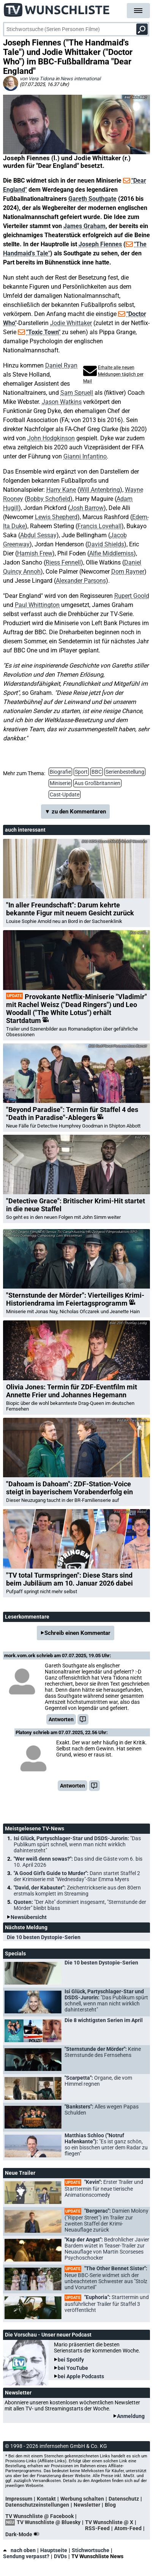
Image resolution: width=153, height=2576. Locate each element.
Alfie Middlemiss (111, 553)
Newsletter (87, 2505)
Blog (110, 2505)
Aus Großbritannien (97, 783)
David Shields (105, 544)
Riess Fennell (63, 562)
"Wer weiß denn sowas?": (78, 1862)
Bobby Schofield (48, 498)
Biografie (60, 772)
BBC (96, 772)
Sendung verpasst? (26, 2556)
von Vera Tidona (37, 78)
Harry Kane (61, 489)
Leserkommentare (27, 1617)
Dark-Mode (24, 2534)
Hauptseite (53, 2550)
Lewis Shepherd (56, 517)
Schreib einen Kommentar (77, 1633)
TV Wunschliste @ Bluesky (48, 2522)
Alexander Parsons (81, 580)
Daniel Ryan (61, 365)
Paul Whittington (37, 604)
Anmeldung (131, 2416)
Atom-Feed (128, 2528)
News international (80, 78)
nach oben (19, 2550)
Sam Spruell (76, 392)
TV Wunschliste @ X (109, 2522)
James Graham (84, 226)
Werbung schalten (82, 2499)
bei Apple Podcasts (81, 2376)
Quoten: (80, 1905)
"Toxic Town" (43, 332)
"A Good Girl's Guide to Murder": (77, 1876)
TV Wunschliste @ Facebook (39, 2516)
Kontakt (46, 2499)
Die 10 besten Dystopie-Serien (43, 1937)
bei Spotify (71, 2360)
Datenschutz (124, 2499)
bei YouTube (73, 2368)
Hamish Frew (34, 553)
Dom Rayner (127, 571)
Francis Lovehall (99, 526)
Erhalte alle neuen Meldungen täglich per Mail (113, 374)
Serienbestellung (125, 772)
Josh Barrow (87, 507)
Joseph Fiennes (100, 244)
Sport (81, 772)
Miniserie (60, 783)
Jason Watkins (62, 401)
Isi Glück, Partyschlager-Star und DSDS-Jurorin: (77, 1844)
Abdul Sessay (38, 535)
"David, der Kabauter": (77, 1891)
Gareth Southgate (92, 198)
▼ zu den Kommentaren (75, 811)
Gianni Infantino (85, 456)
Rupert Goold (131, 595)
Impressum (18, 2499)
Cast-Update (64, 794)
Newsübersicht (29, 1917)
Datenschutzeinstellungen (37, 2505)
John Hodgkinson (51, 438)
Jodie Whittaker (71, 323)
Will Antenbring (99, 489)
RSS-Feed (97, 2528)
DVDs (60, 2556)
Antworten (61, 1719)
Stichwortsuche (90, 2550)
